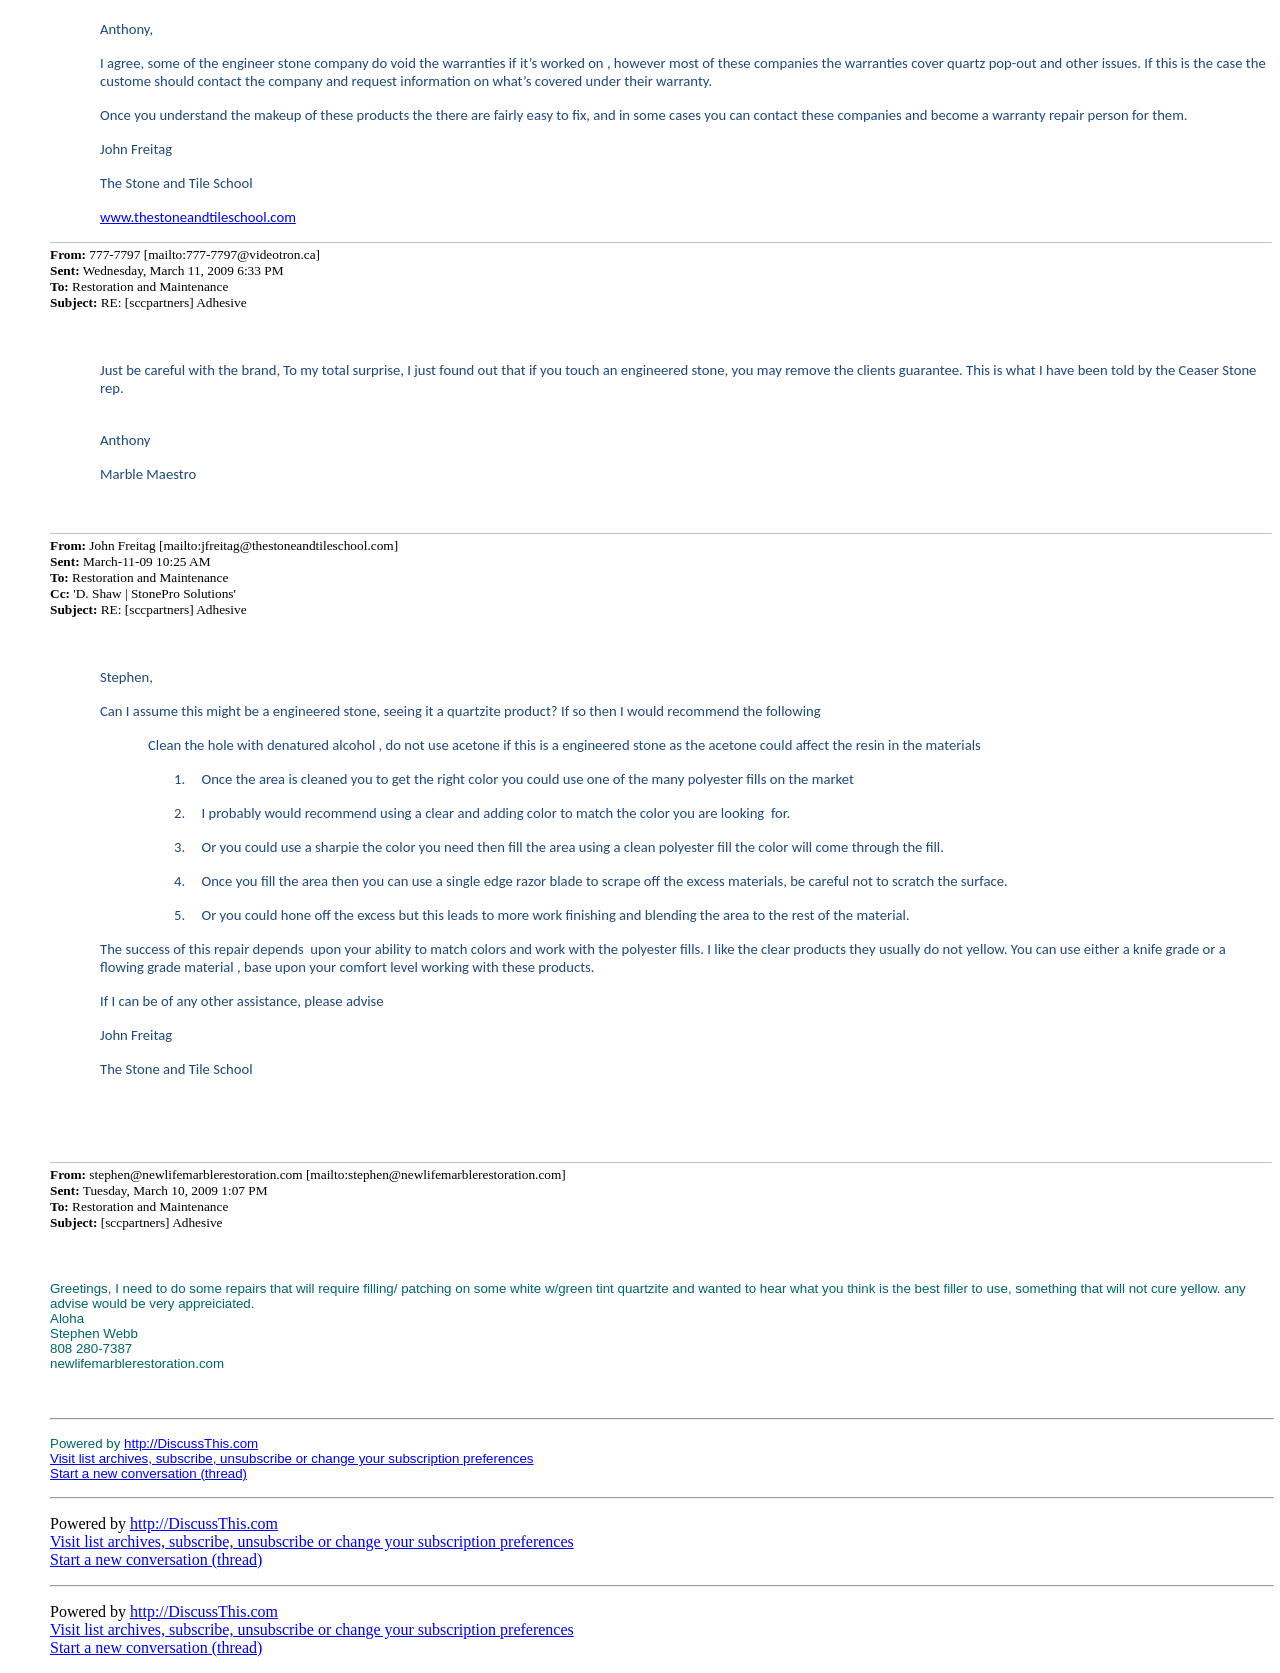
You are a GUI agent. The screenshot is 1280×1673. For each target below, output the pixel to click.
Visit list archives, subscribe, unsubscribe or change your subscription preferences (292, 1458)
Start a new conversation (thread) (148, 1473)
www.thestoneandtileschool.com (198, 217)
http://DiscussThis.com (191, 1443)
